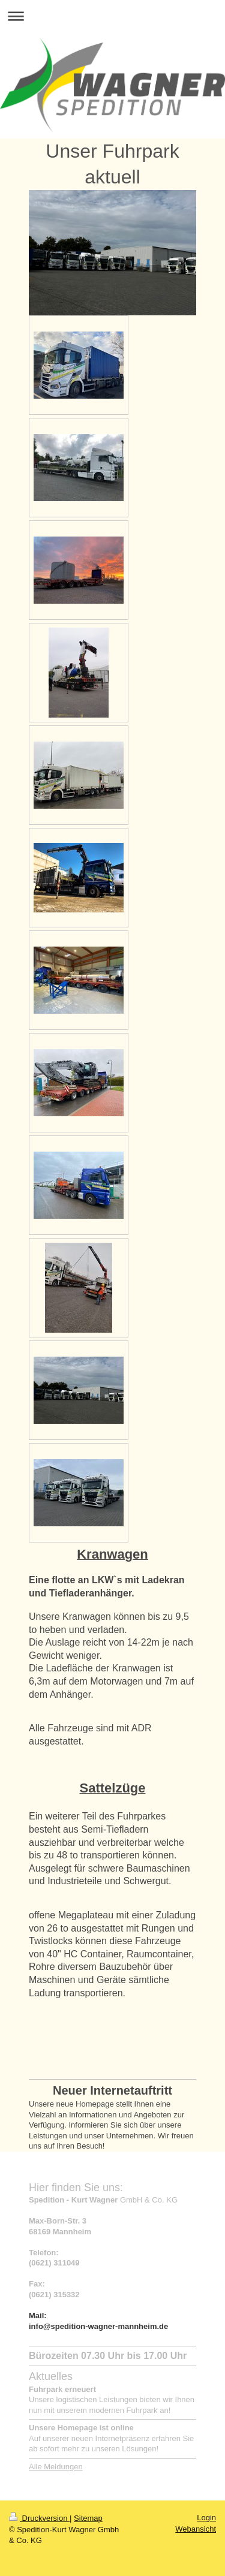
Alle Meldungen (56, 2466)
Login (206, 2517)
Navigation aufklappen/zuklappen (112, 16)
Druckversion (39, 2518)
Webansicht (195, 2528)
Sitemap (88, 2518)
